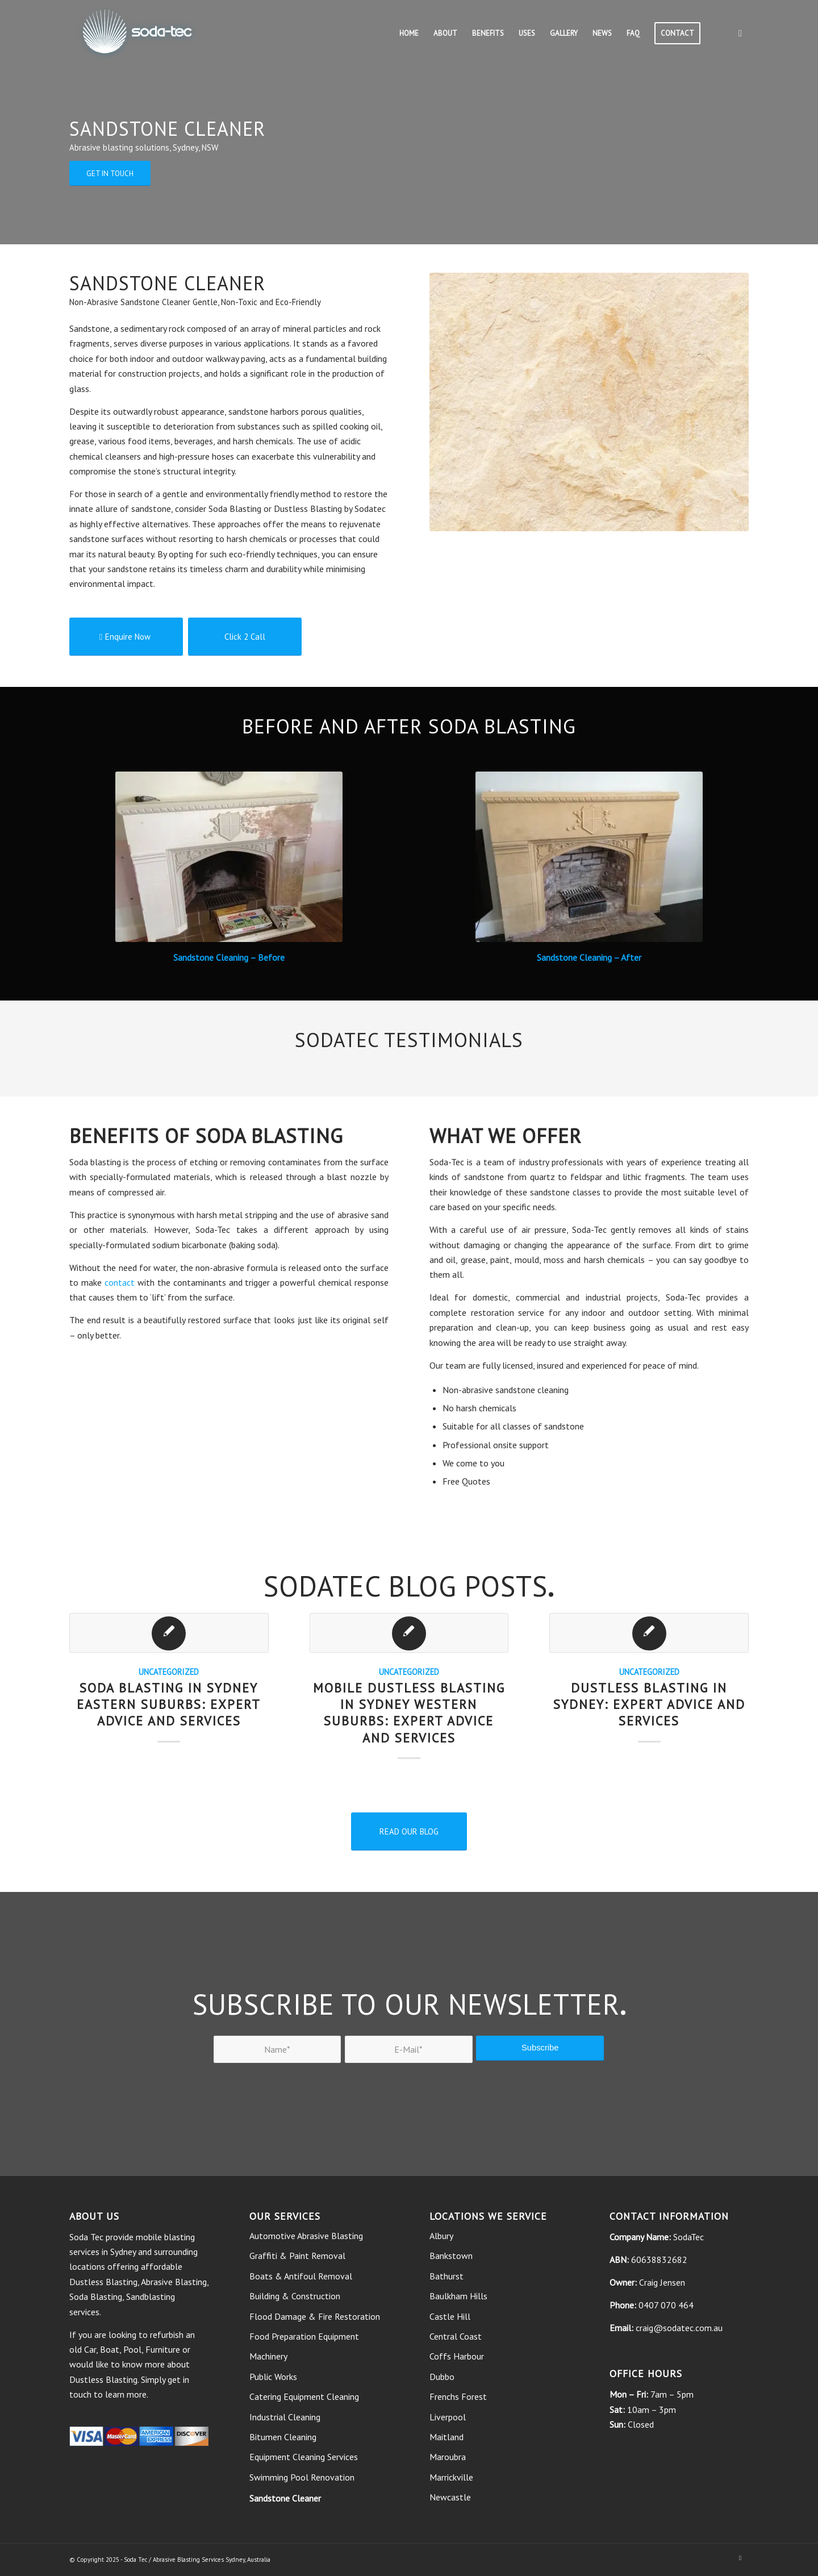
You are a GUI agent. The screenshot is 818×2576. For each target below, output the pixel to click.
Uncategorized (169, 1671)
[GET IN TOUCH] (110, 173)
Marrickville (451, 2477)
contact (120, 1282)
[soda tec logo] (136, 33)
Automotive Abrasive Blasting (306, 2235)
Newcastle (450, 2497)
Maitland (446, 2436)
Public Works (273, 2376)
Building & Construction (294, 2296)
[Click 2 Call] (245, 637)
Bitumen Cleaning (282, 2436)
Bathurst (446, 2276)
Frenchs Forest (458, 2396)
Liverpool (447, 2417)
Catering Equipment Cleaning (304, 2396)
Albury (441, 2235)
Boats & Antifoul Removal (300, 2276)
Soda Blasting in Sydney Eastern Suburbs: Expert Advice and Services (169, 1704)
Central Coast (455, 2336)
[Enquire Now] (126, 637)
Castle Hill (449, 2316)
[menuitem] (409, 33)
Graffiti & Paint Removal (297, 2255)
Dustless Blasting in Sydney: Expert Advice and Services (649, 1704)
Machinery (268, 2356)
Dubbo (441, 2376)
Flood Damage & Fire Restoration (314, 2316)
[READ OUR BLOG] (409, 1831)
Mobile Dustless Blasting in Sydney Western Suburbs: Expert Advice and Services (409, 1712)
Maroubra (447, 2456)
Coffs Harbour (456, 2356)
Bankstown (451, 2255)
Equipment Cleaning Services (303, 2456)
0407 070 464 (666, 2305)
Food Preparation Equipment (304, 2336)
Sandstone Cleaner (285, 2498)
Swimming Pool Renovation (301, 2477)
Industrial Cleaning (284, 2417)
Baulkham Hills (458, 2296)
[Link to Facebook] (740, 32)
